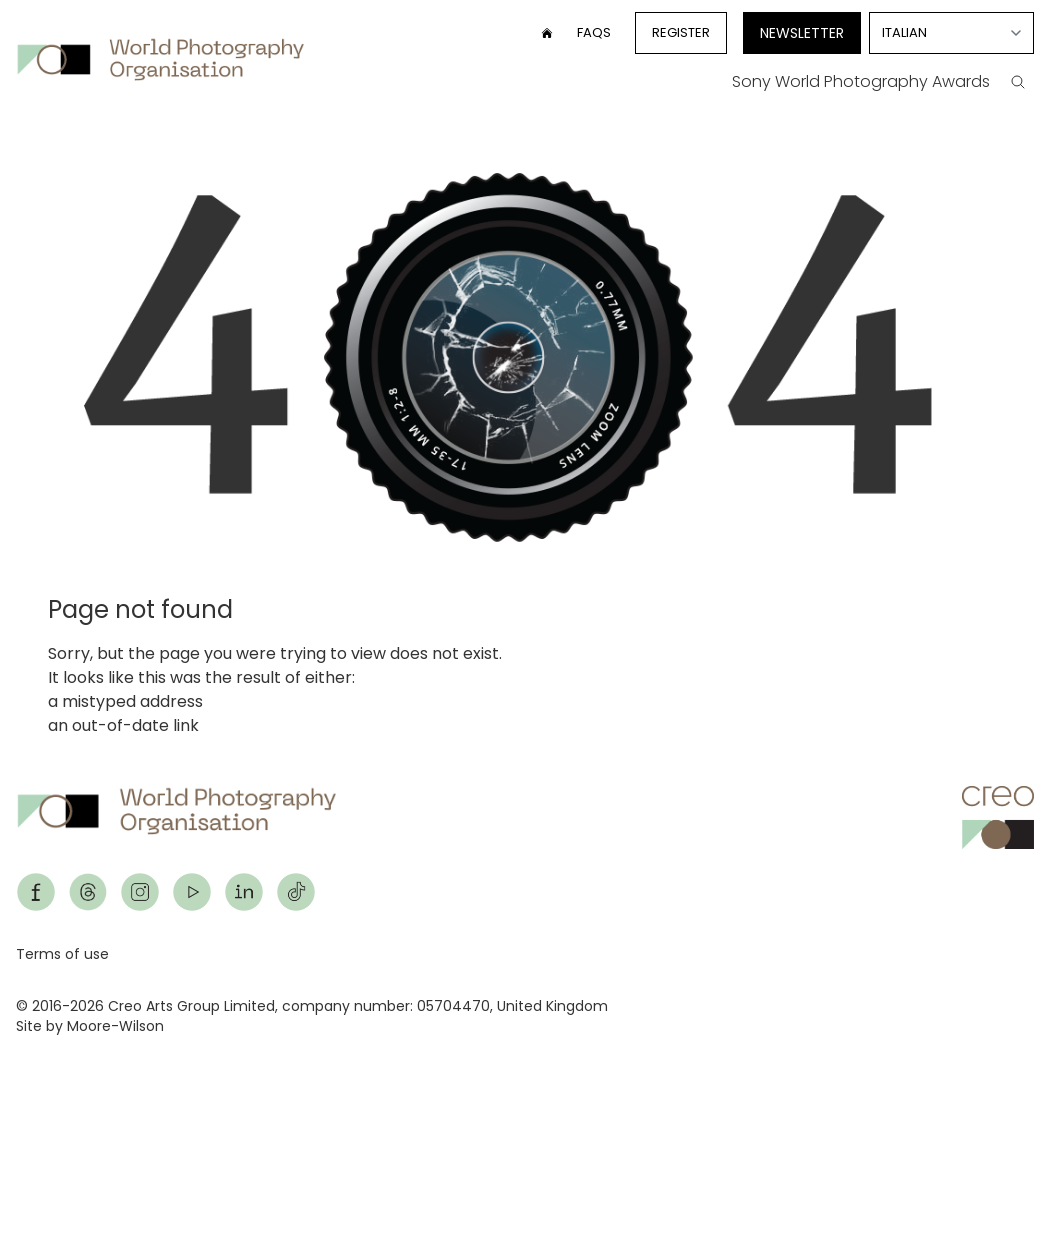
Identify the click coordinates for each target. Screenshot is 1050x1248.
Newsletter (802, 33)
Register (681, 32)
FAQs (594, 32)
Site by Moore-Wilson (90, 1026)
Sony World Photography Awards (861, 81)
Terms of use (62, 954)
